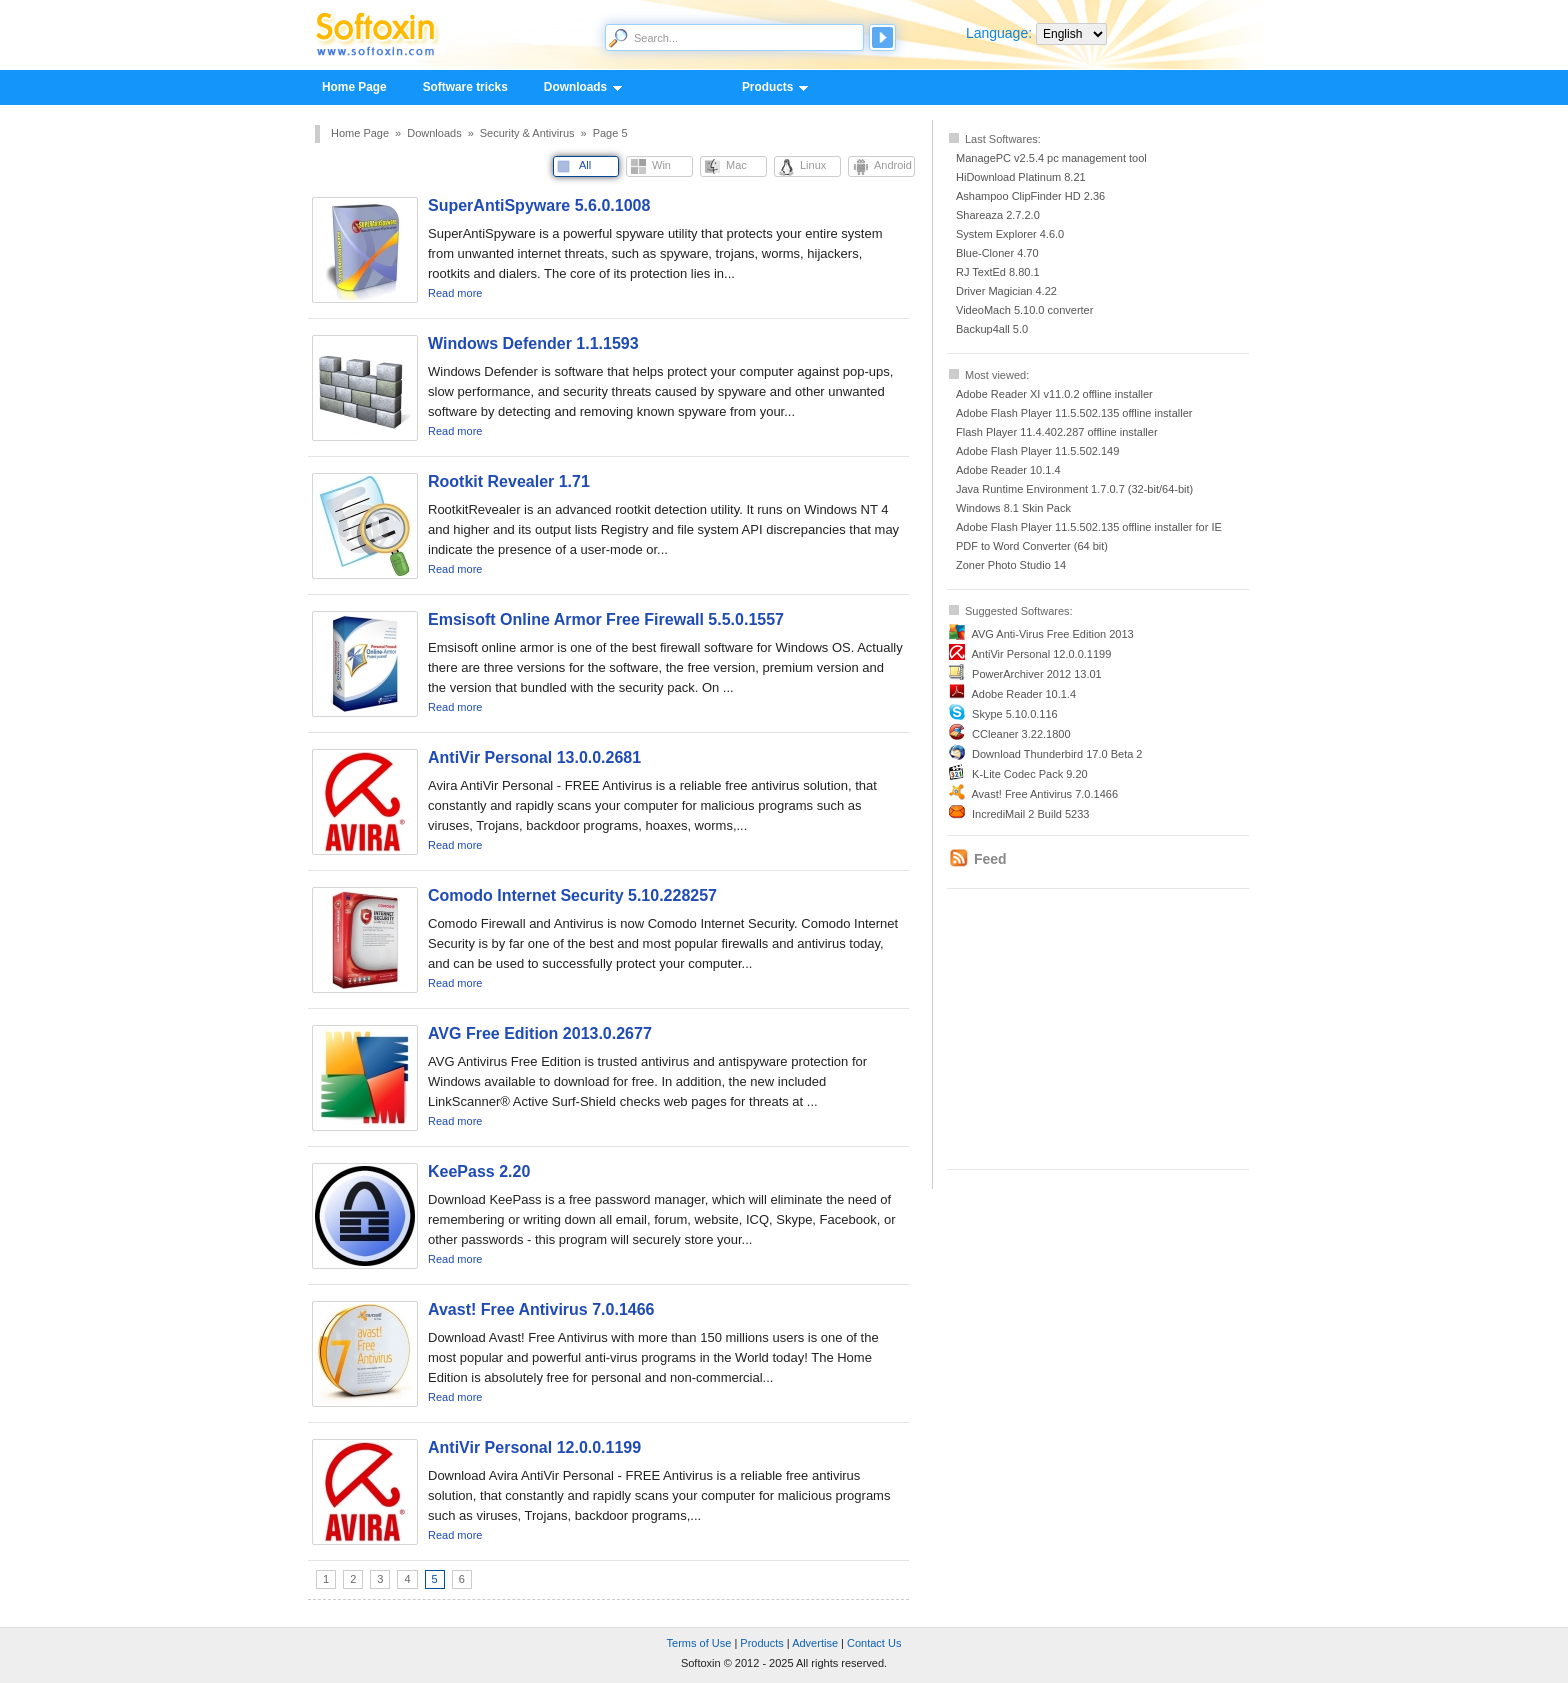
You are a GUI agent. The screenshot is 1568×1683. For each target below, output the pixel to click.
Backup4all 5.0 (992, 329)
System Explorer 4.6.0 (1010, 234)
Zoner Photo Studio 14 (1011, 565)
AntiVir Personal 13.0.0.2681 (534, 757)
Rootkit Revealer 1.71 (509, 481)
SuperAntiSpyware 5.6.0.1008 (539, 205)
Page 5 (610, 133)
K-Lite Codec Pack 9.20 (1030, 774)
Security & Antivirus (527, 133)
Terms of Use (699, 1643)
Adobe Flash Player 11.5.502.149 (1037, 451)
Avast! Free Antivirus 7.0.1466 (1044, 794)
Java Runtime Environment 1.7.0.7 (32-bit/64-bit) (1074, 489)
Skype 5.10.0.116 (1015, 714)
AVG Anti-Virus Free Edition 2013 (1052, 634)
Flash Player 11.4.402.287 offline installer (1057, 432)
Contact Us (874, 1643)
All (585, 165)
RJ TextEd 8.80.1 (998, 272)
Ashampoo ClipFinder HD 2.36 (1030, 196)
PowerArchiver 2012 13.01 (1037, 674)
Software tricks (465, 87)
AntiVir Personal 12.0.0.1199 (1041, 654)
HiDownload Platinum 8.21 (1021, 177)
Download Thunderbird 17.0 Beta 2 (1057, 754)
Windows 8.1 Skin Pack (1013, 508)
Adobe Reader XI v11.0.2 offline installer (1054, 394)
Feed (990, 859)
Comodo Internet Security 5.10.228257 (572, 895)
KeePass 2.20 (479, 1171)
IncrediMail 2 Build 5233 (1030, 814)
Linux (813, 165)
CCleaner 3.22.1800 (1021, 734)
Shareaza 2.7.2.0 (998, 215)
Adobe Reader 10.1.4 (1008, 470)
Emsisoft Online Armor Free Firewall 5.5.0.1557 (606, 619)
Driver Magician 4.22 (1006, 291)
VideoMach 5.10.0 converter (1024, 310)
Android (893, 165)
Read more (455, 293)
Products (767, 88)
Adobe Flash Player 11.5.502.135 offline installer (1074, 413)
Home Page (354, 87)
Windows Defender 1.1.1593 (533, 343)
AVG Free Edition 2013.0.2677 (540, 1033)
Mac (736, 165)
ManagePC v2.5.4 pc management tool (1051, 158)
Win (661, 165)
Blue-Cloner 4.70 (997, 253)
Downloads (574, 88)
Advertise (815, 1643)
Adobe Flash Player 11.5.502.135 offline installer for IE (1089, 527)
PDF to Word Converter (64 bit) (1032, 546)
